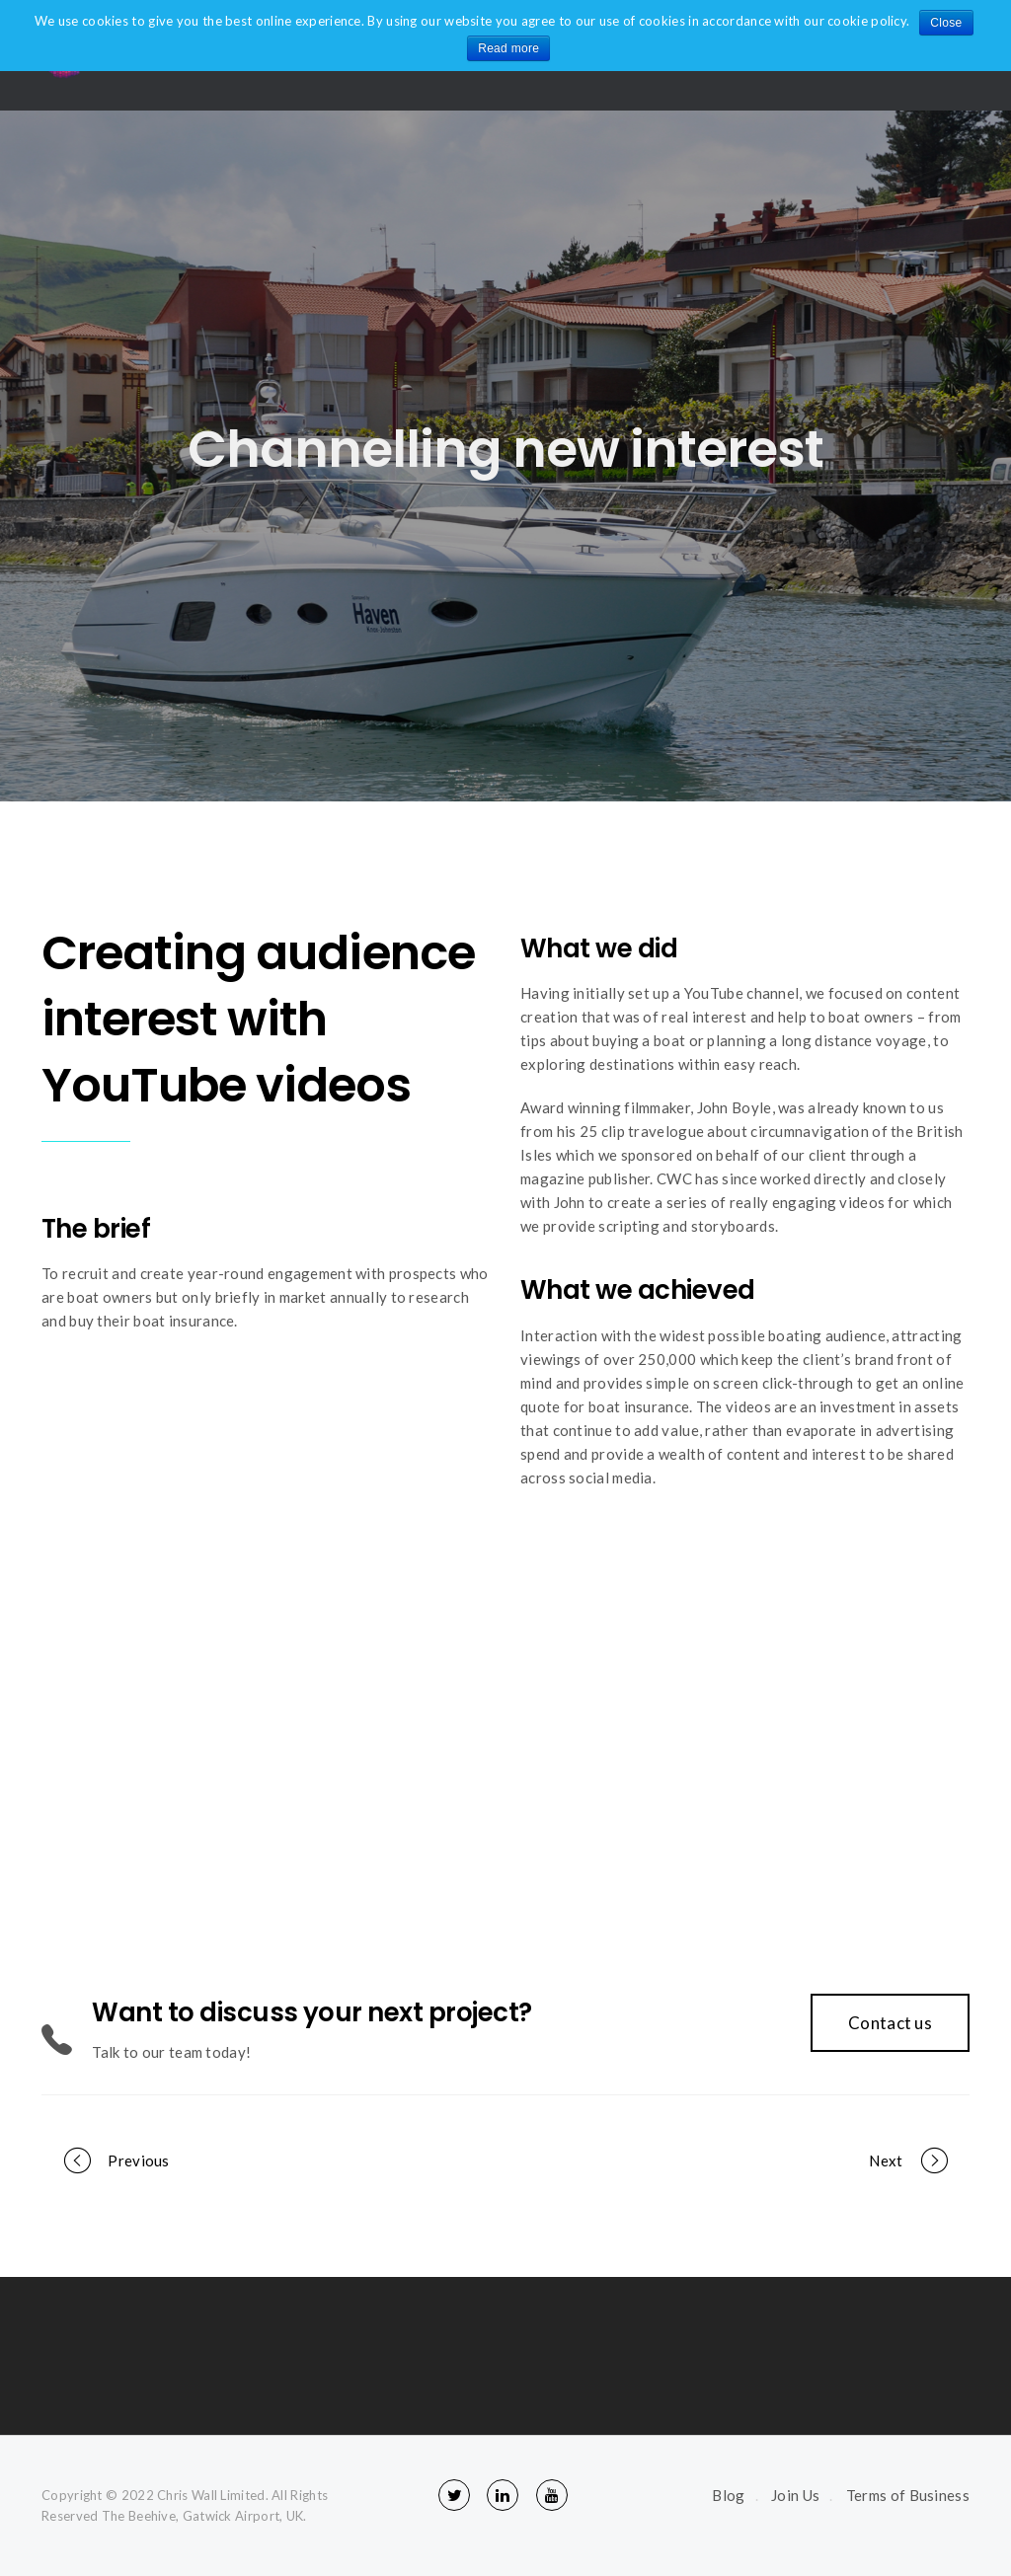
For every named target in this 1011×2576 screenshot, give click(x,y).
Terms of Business (908, 2495)
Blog (728, 2495)
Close (946, 23)
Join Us (795, 2495)
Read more (508, 48)
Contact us (890, 2022)
